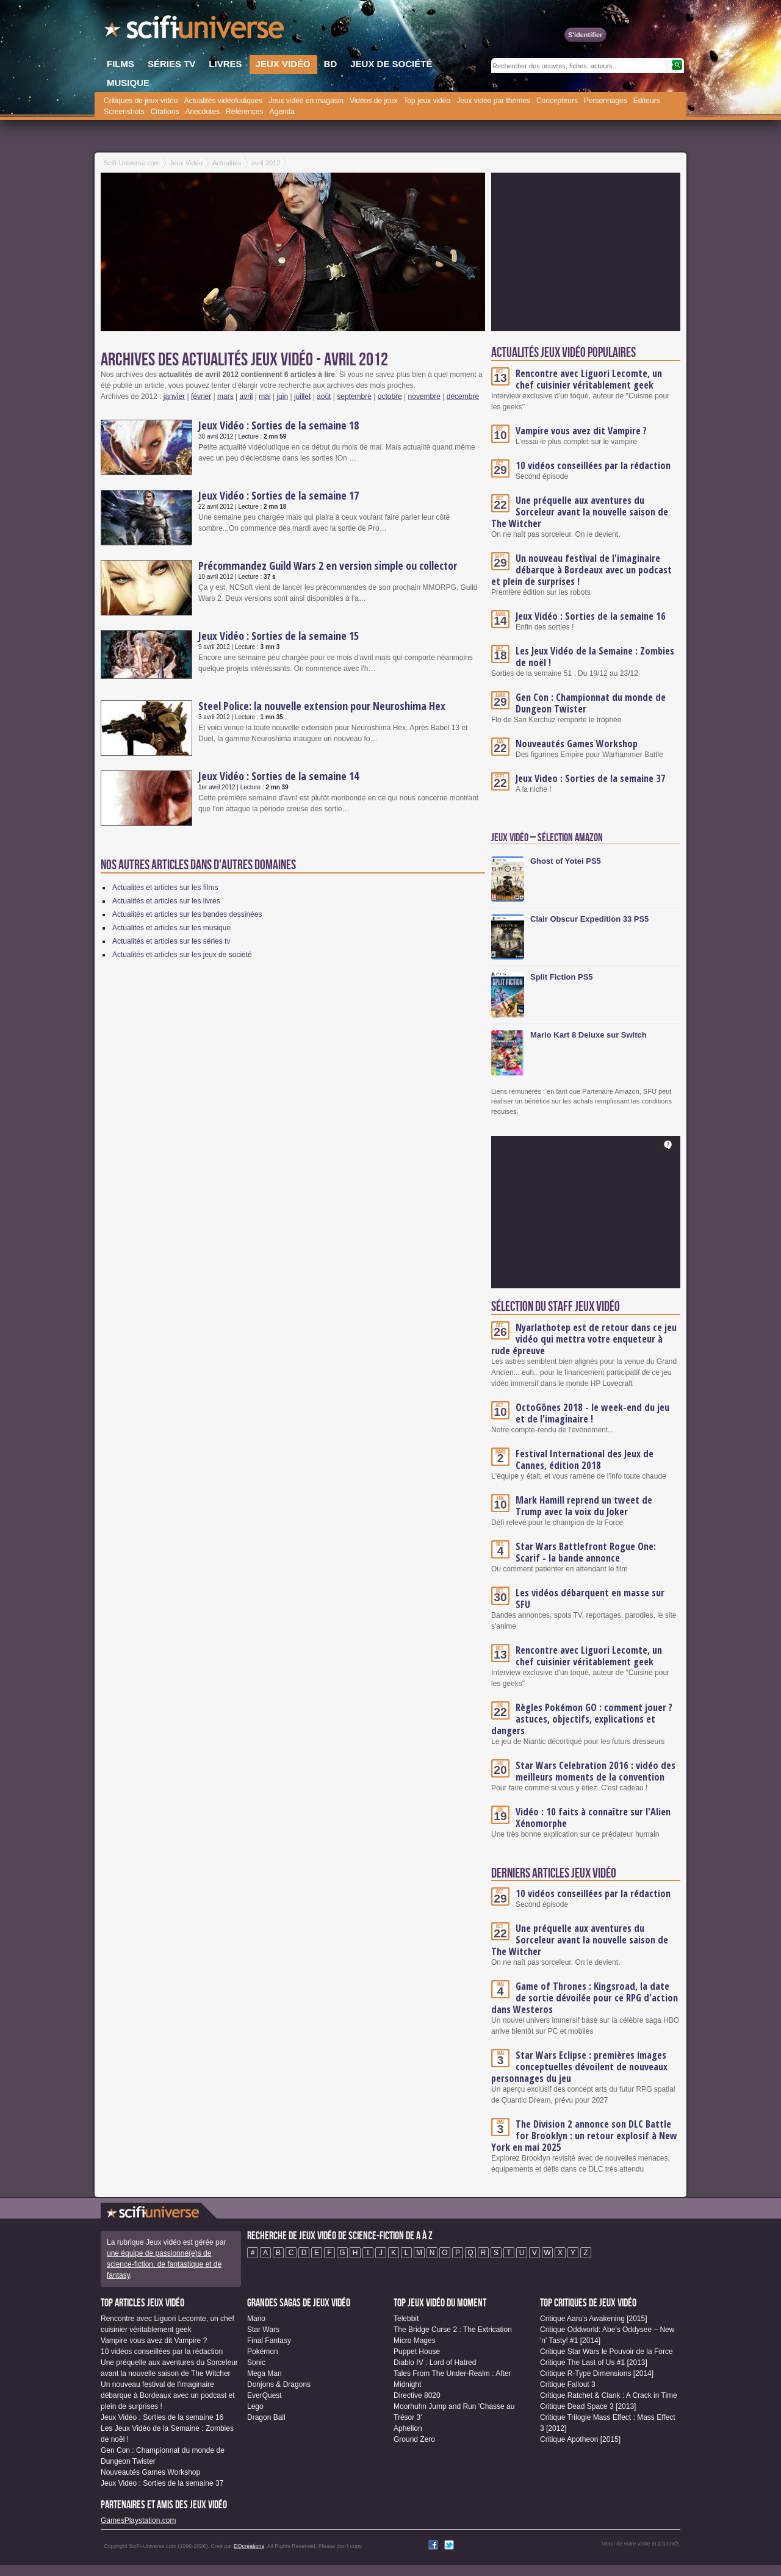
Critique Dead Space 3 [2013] (588, 2406)
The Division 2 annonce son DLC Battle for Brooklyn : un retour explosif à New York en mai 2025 (584, 2135)
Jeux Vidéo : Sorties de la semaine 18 (278, 425)
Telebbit (406, 2318)
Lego (255, 2406)
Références (244, 111)
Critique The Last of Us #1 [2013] (593, 2362)
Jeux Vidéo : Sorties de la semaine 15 (278, 635)
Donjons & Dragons (279, 2384)
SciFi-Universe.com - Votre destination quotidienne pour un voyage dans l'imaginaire (195, 30)
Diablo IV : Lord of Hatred (435, 2362)
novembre (424, 396)
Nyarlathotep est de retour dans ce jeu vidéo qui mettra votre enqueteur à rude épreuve (584, 1339)
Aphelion (408, 2428)
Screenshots (124, 111)
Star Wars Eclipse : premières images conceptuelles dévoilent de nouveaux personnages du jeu (579, 2066)
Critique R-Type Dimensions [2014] (596, 2373)
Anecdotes (202, 111)
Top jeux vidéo (426, 100)
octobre (390, 396)
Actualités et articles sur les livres (166, 901)
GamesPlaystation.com (138, 2520)
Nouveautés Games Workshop (577, 743)
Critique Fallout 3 (568, 2384)
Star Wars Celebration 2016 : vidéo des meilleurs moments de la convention (595, 1771)
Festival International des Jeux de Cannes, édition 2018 (584, 1459)
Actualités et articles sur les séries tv (171, 941)
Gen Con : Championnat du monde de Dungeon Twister (591, 703)
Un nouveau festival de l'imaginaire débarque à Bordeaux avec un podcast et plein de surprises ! (581, 569)
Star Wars (263, 2329)
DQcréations (249, 2546)
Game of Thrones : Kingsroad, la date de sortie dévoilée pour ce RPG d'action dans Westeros (584, 1997)
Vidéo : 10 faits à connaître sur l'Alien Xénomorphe (593, 1817)
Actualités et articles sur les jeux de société (182, 954)
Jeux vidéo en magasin (306, 100)
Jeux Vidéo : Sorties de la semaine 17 (278, 495)
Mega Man (264, 2373)
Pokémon (262, 2351)
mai (264, 396)
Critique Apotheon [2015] (580, 2439)
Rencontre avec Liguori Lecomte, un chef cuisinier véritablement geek (589, 379)
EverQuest (264, 2395)
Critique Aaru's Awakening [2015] (593, 2318)
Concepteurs (557, 100)
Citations (165, 111)
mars (225, 396)
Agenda (281, 111)
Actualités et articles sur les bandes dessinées (187, 914)
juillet (302, 396)
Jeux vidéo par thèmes (493, 100)
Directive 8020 (417, 2395)
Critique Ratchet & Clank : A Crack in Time (608, 2395)
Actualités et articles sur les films (165, 887)
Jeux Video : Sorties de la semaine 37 (591, 778)
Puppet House (417, 2351)
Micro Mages (415, 2340)
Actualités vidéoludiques (223, 100)
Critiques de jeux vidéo (141, 100)
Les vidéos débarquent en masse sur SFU (590, 1598)
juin (282, 396)
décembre (463, 396)
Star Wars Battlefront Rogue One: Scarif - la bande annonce (586, 1552)
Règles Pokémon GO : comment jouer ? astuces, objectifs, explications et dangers (581, 1719)
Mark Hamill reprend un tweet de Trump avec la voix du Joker (584, 1505)
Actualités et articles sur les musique (171, 928)
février (201, 396)
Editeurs (646, 100)
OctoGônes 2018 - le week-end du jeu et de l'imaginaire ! (592, 1413)
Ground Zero (414, 2439)
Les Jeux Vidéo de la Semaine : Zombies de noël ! (595, 656)
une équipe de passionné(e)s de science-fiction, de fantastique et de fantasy (164, 2264)
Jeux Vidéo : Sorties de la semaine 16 (591, 616)
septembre (354, 396)
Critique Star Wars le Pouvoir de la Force (606, 2351)
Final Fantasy (269, 2340)
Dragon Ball (266, 2417)
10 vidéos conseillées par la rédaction (593, 465)
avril (246, 396)
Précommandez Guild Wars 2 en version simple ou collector (327, 565)
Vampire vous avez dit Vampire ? (581, 430)
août (324, 396)
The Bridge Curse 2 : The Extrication (453, 2329)
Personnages (605, 100)
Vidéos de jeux (374, 100)
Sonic (256, 2362)
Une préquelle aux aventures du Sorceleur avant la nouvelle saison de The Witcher (579, 511)
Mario (256, 2318)
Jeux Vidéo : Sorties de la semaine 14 (278, 776)
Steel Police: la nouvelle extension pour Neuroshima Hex (321, 705)
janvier (174, 396)
